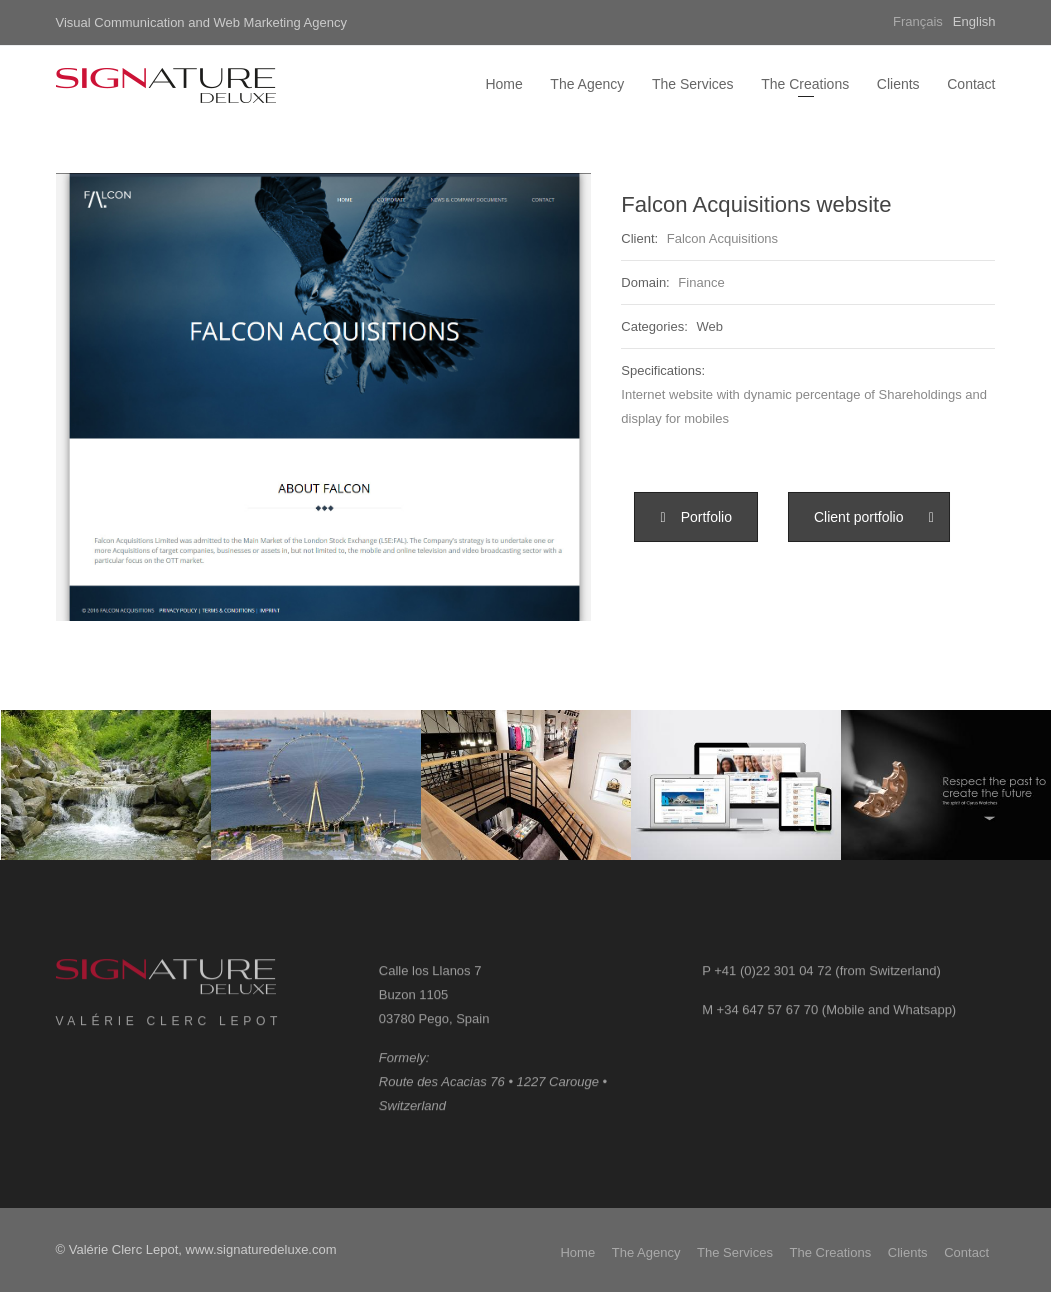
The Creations (805, 84)
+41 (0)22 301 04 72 (772, 981)
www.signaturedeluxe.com (261, 1249)
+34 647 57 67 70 (768, 1020)
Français (918, 21)
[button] (696, 517)
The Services (693, 84)
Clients (898, 84)
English (974, 21)
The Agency (587, 84)
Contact (971, 84)
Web (709, 326)
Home (503, 84)
